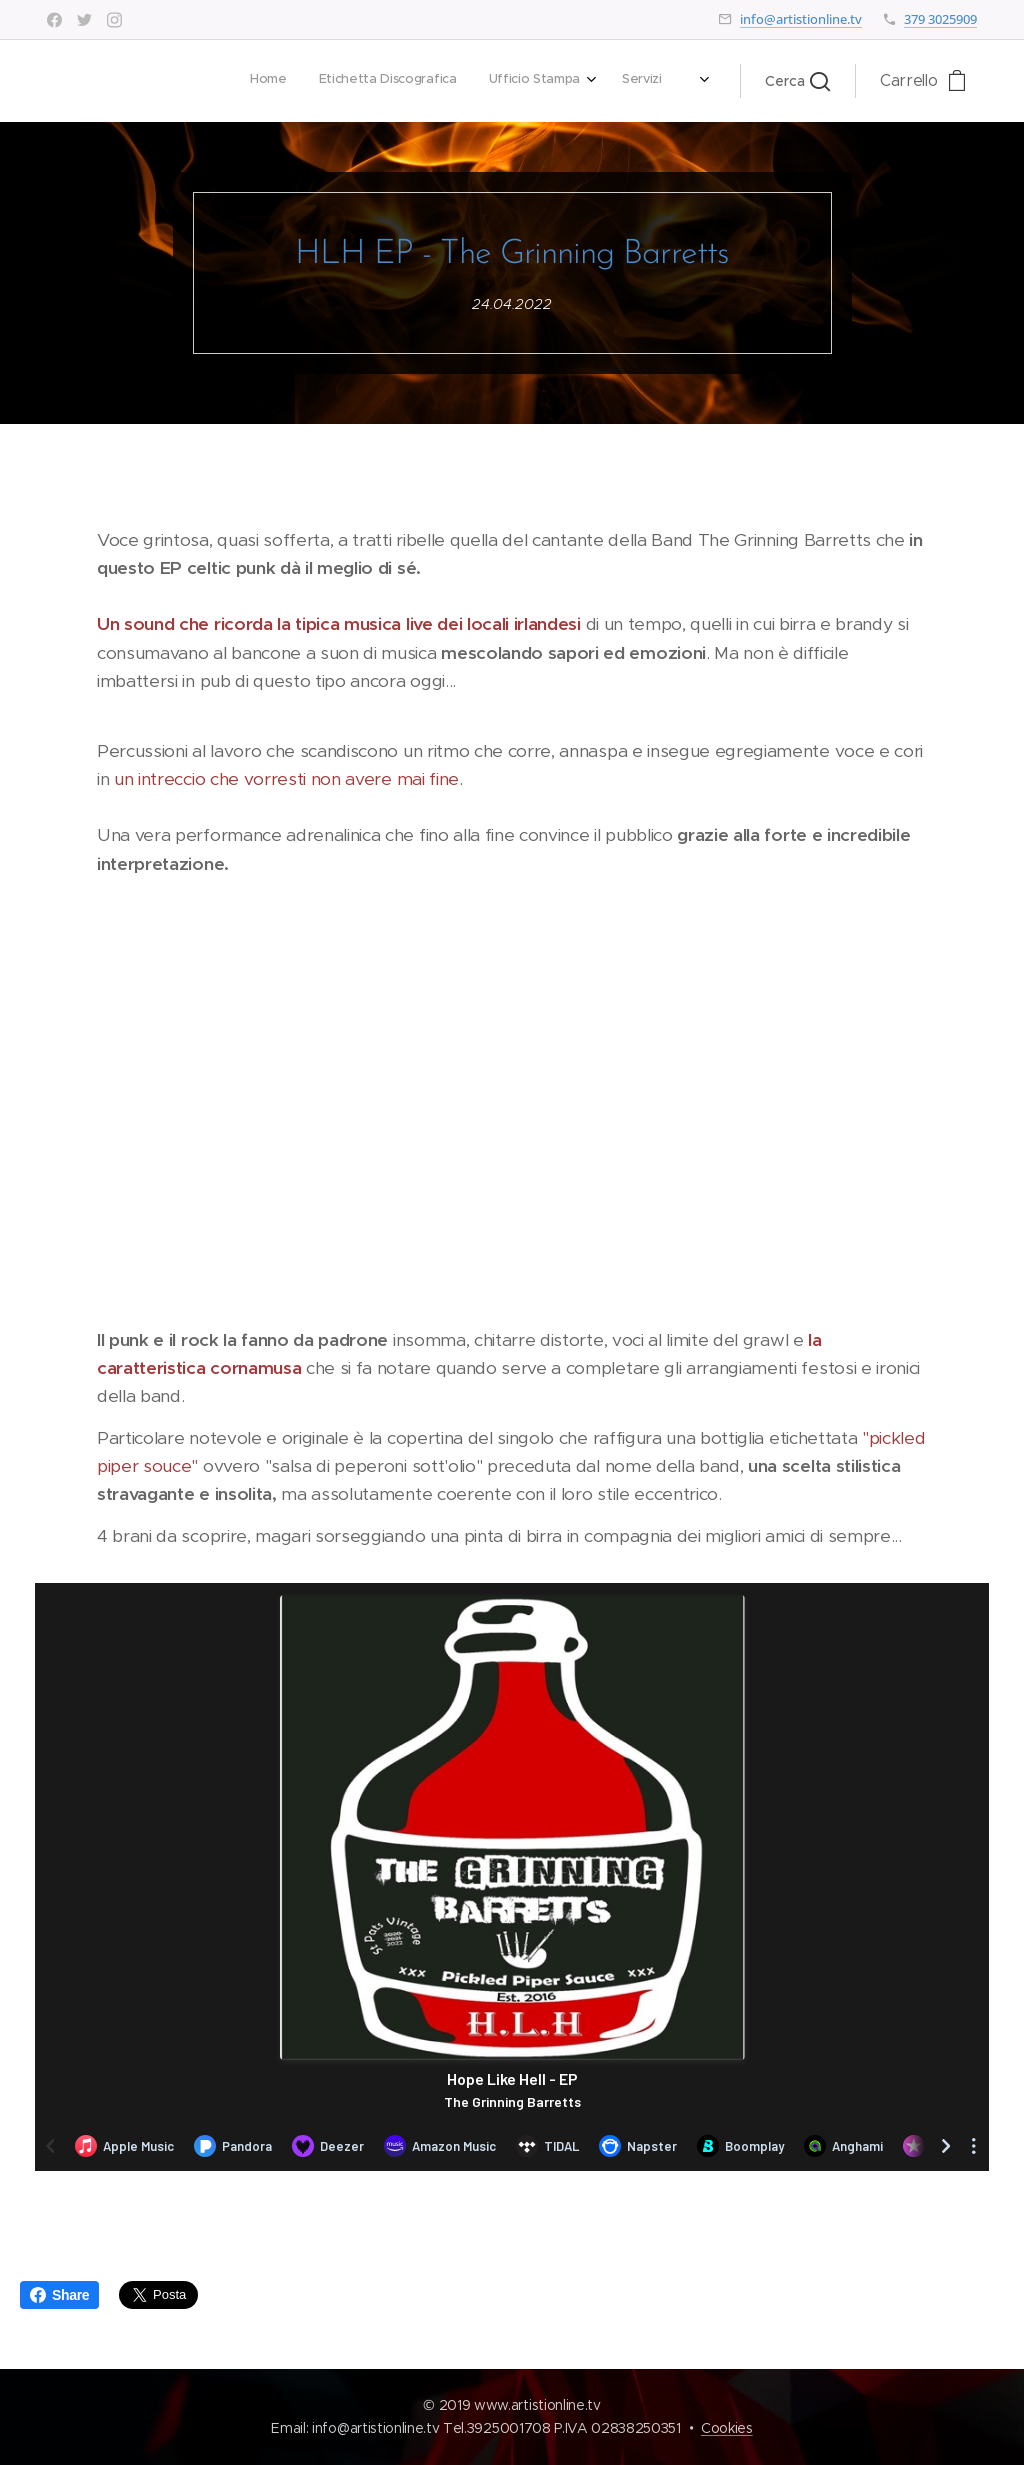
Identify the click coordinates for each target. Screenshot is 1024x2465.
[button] (797, 81)
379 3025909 (940, 19)
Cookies (727, 2428)
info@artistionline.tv (801, 19)
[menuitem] (411, 81)
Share (59, 2295)
